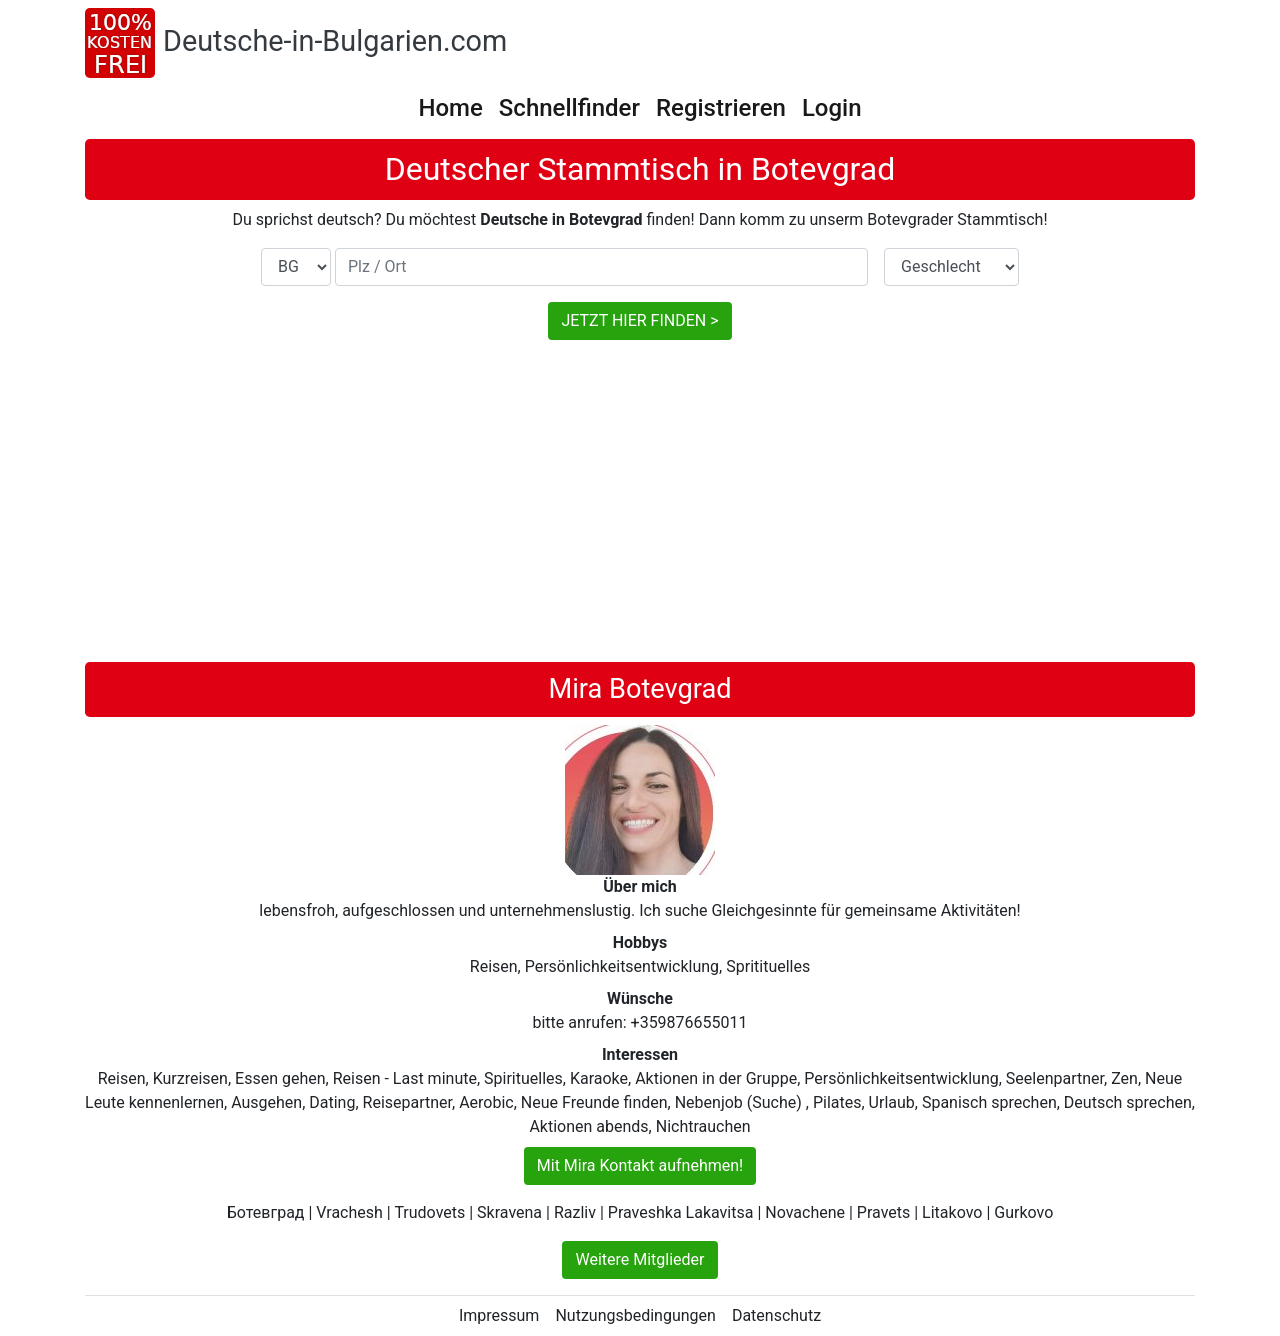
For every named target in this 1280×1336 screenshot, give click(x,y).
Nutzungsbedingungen (635, 1315)
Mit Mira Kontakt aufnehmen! (640, 1165)
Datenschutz (776, 1315)
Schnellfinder (569, 108)
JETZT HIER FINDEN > (639, 320)
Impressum (499, 1315)
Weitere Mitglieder (639, 1259)
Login (832, 108)
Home (450, 108)
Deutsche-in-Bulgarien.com (335, 41)
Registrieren (721, 108)
